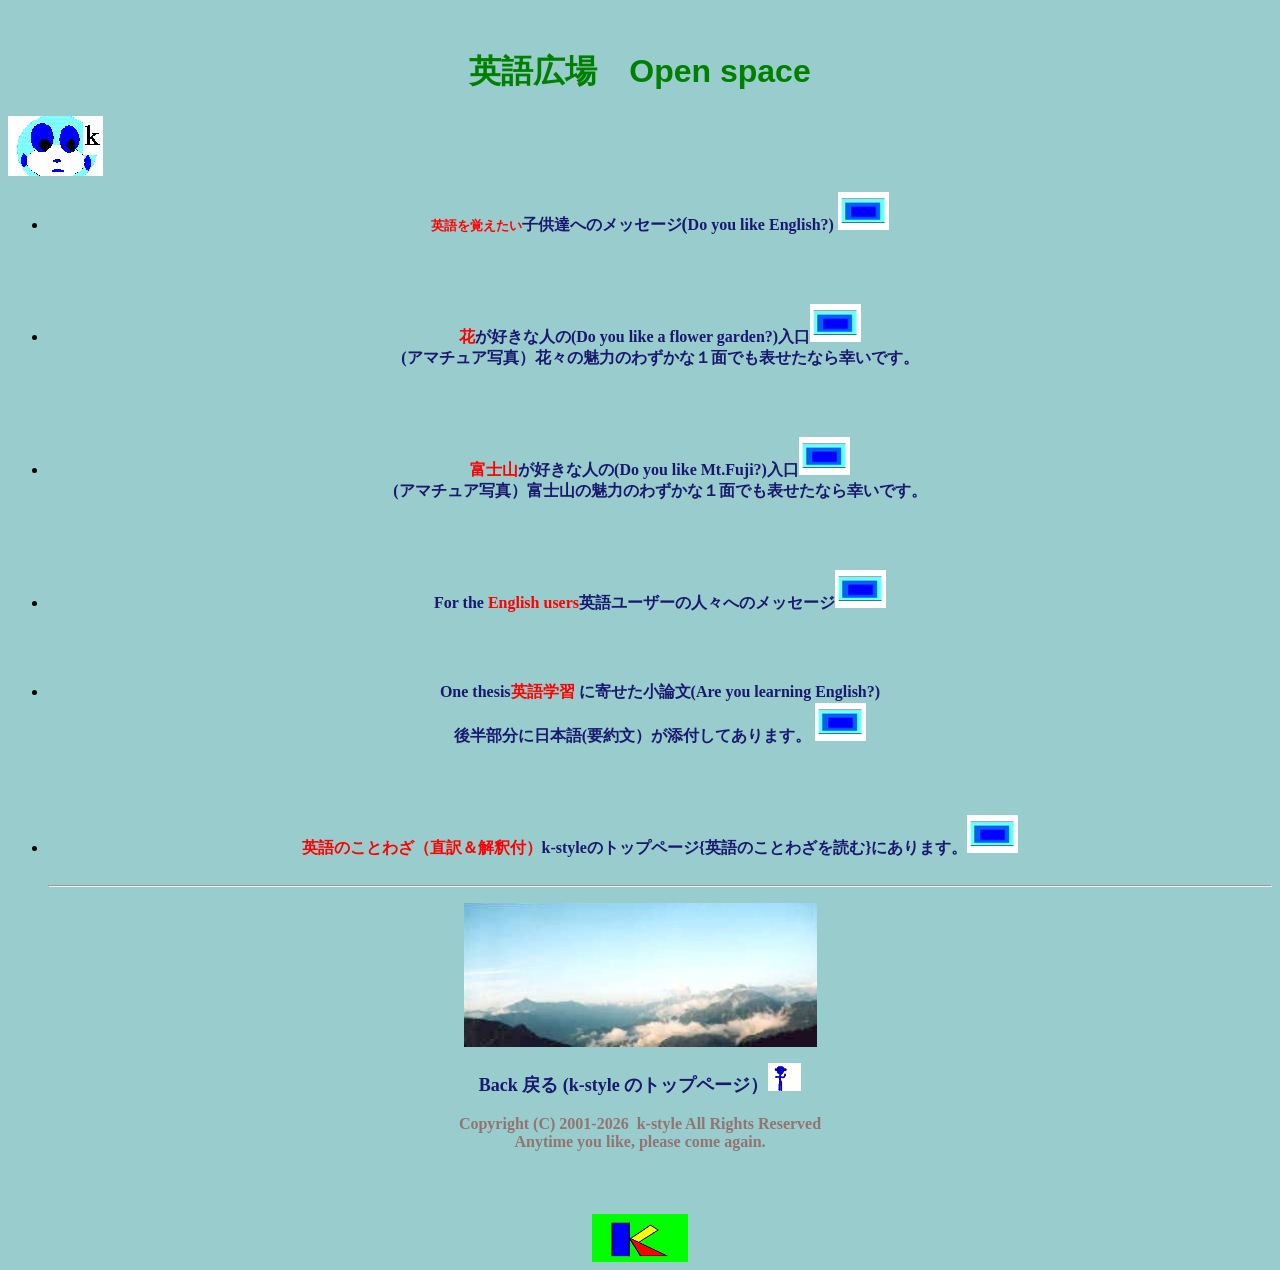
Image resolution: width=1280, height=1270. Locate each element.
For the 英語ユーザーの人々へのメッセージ (660, 602)
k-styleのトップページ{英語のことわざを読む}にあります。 (660, 847)
